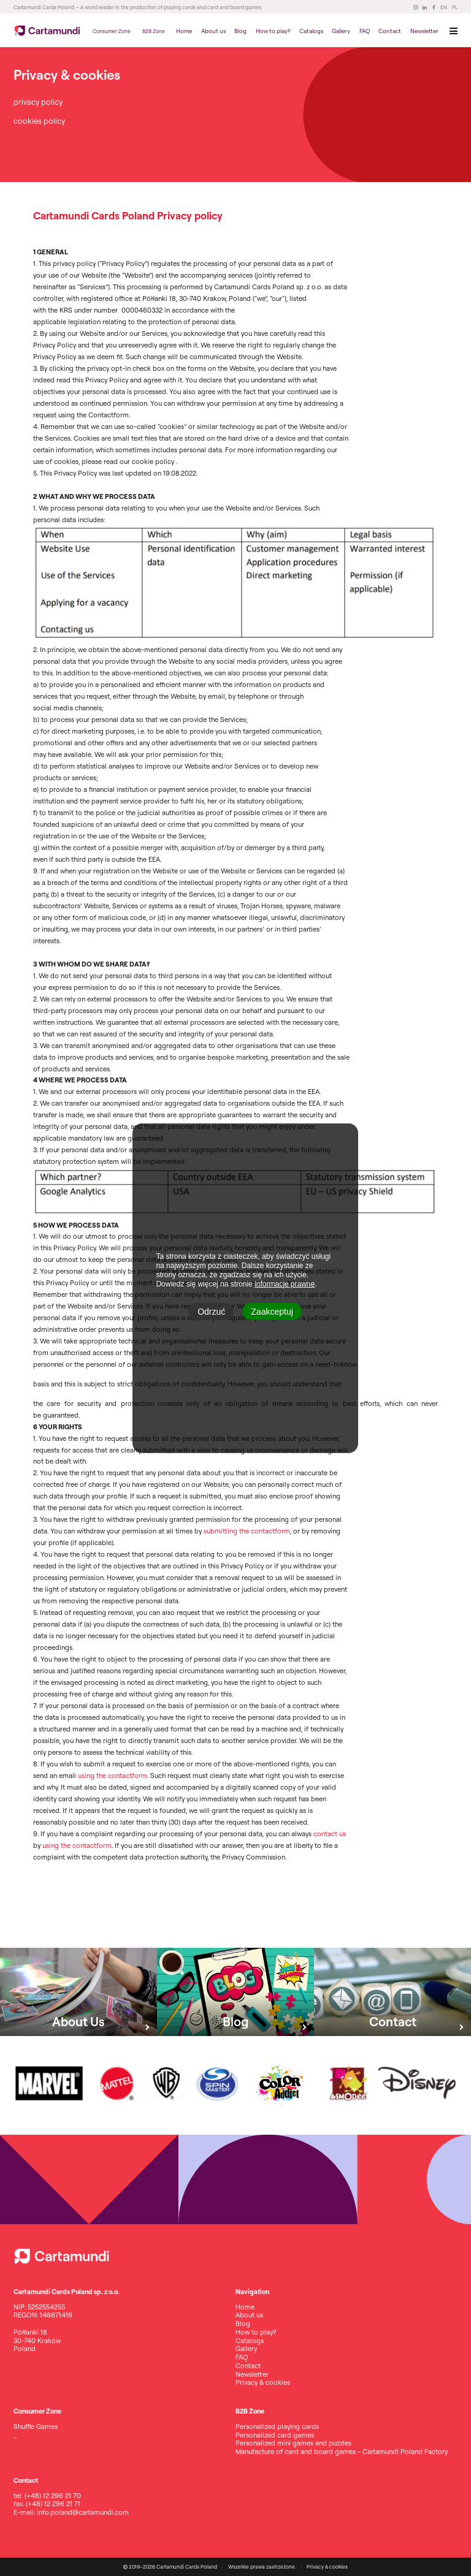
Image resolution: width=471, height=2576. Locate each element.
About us (213, 30)
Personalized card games (275, 2435)
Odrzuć (211, 1311)
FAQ (364, 30)
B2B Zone (153, 31)
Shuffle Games (35, 2426)
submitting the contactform (247, 1531)
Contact (389, 30)
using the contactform (112, 1775)
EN (443, 7)
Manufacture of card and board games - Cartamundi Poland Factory (342, 2451)
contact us (329, 1833)
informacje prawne (285, 1284)
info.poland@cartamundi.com (83, 2512)
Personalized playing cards (277, 2426)
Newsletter (424, 30)
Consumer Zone (112, 31)
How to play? (273, 30)
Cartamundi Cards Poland (43, 7)
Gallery (341, 30)
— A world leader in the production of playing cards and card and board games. (168, 7)
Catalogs (311, 30)
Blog (240, 30)
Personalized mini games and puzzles (293, 2443)
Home (184, 30)
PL (455, 7)
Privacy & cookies (263, 2382)
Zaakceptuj (272, 1311)
